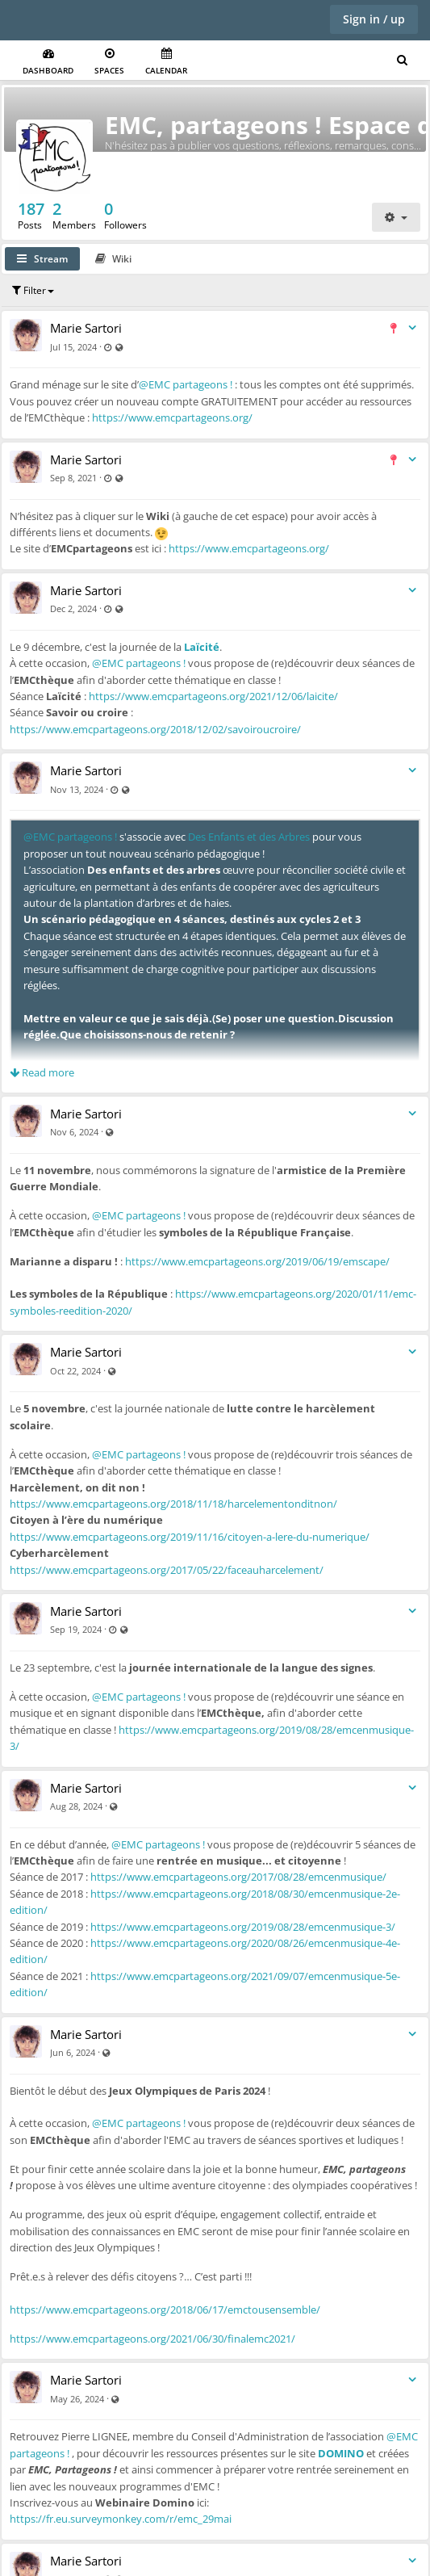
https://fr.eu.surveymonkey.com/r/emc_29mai (121, 2518)
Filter (33, 290)
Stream (42, 259)
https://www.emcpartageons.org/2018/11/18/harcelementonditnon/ (173, 1503)
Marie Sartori (86, 328)
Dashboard (48, 62)
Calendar (166, 62)
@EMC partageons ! (185, 384)
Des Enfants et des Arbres (249, 836)
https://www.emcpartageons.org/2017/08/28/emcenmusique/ (238, 1876)
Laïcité (201, 647)
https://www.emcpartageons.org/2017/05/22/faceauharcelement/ (167, 1570)
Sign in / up (374, 19)
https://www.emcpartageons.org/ (172, 417)
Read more (42, 1072)
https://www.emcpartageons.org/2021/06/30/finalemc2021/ (152, 2338)
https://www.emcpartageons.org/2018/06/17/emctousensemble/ (165, 2309)
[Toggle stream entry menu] (412, 328)
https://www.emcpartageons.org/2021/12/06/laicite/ (213, 696)
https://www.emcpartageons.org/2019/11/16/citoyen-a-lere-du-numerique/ (189, 1536)
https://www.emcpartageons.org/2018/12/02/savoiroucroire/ (155, 729)
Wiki (113, 259)
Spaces (109, 62)
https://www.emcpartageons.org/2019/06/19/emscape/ (257, 1261)
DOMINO (341, 2453)
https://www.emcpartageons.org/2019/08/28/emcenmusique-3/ (242, 1926)
